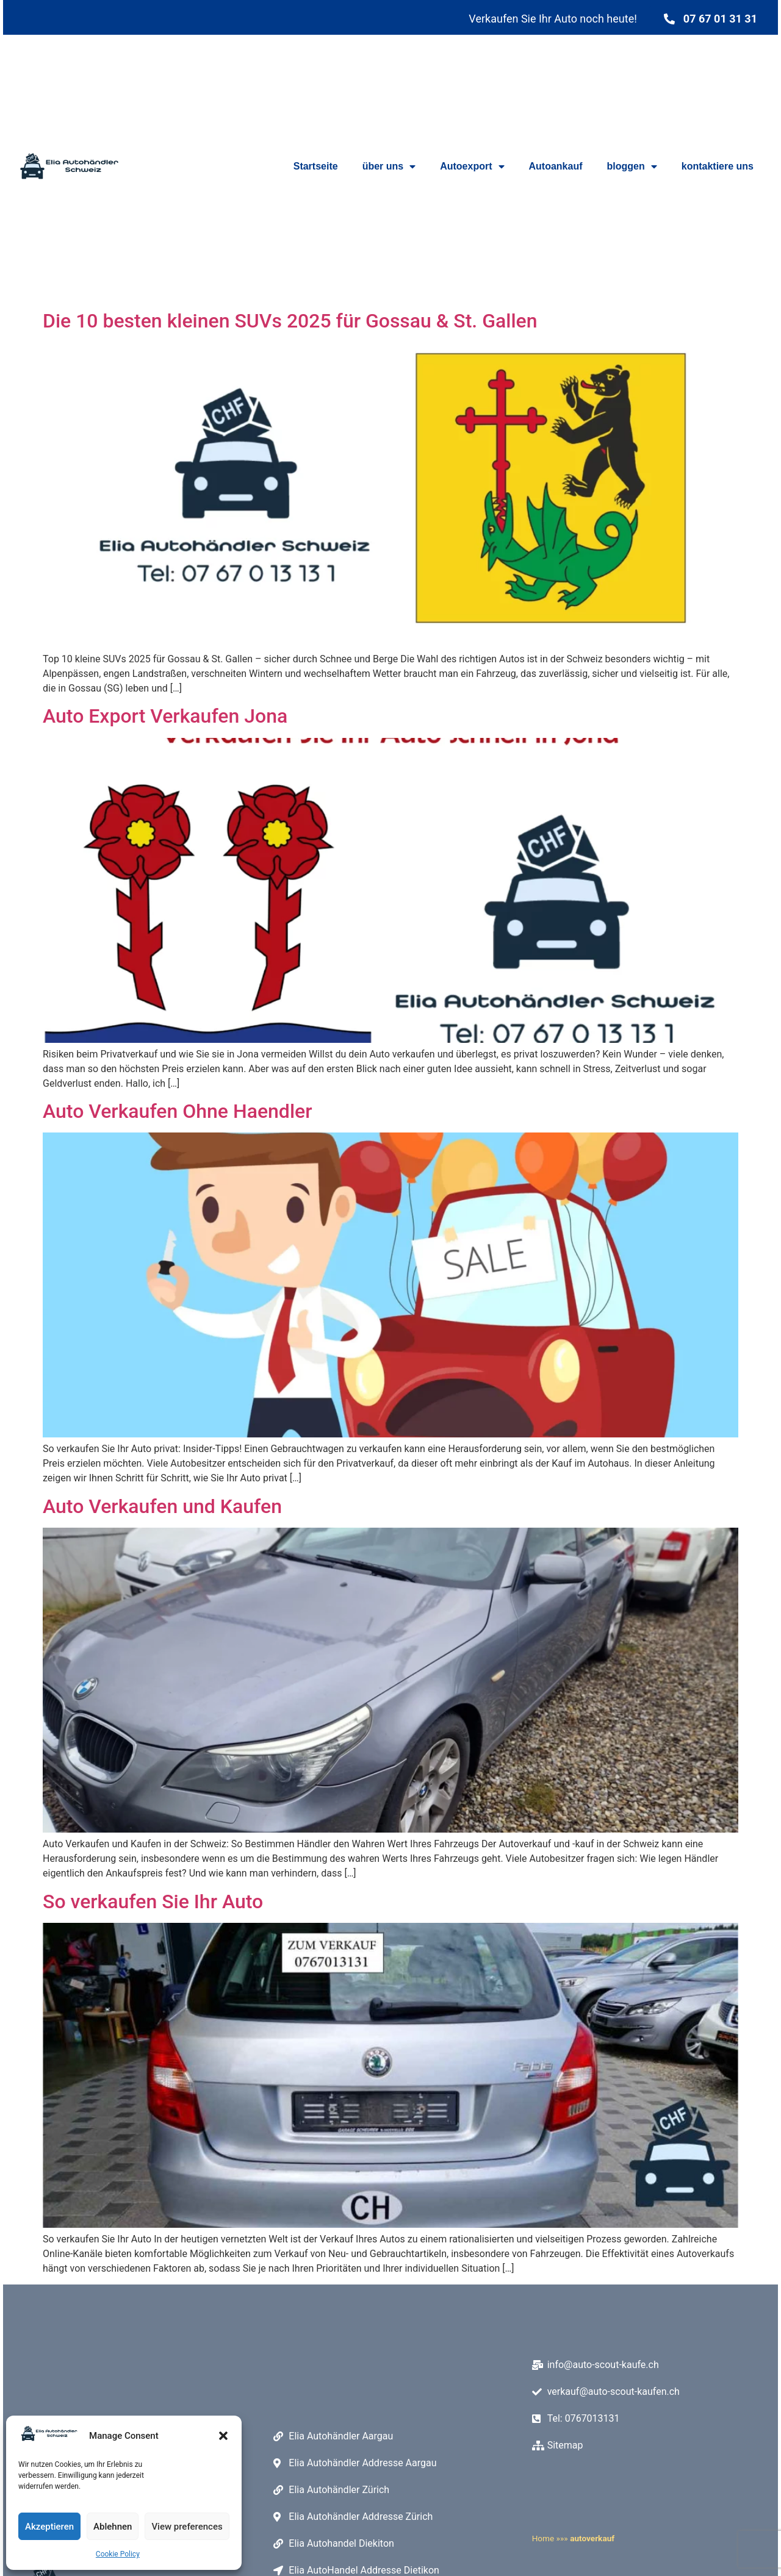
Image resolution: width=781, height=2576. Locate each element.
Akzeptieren (49, 2526)
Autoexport (472, 166)
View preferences (186, 2526)
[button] (223, 2436)
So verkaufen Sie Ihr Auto (153, 1901)
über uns (389, 166)
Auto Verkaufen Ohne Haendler (177, 1111)
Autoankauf (556, 166)
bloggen (632, 166)
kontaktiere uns (718, 166)
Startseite (315, 166)
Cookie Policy (118, 2554)
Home (543, 2536)
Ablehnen (112, 2526)
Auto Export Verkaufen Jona (165, 716)
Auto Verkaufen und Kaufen (162, 1506)
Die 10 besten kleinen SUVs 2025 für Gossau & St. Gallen (290, 320)
